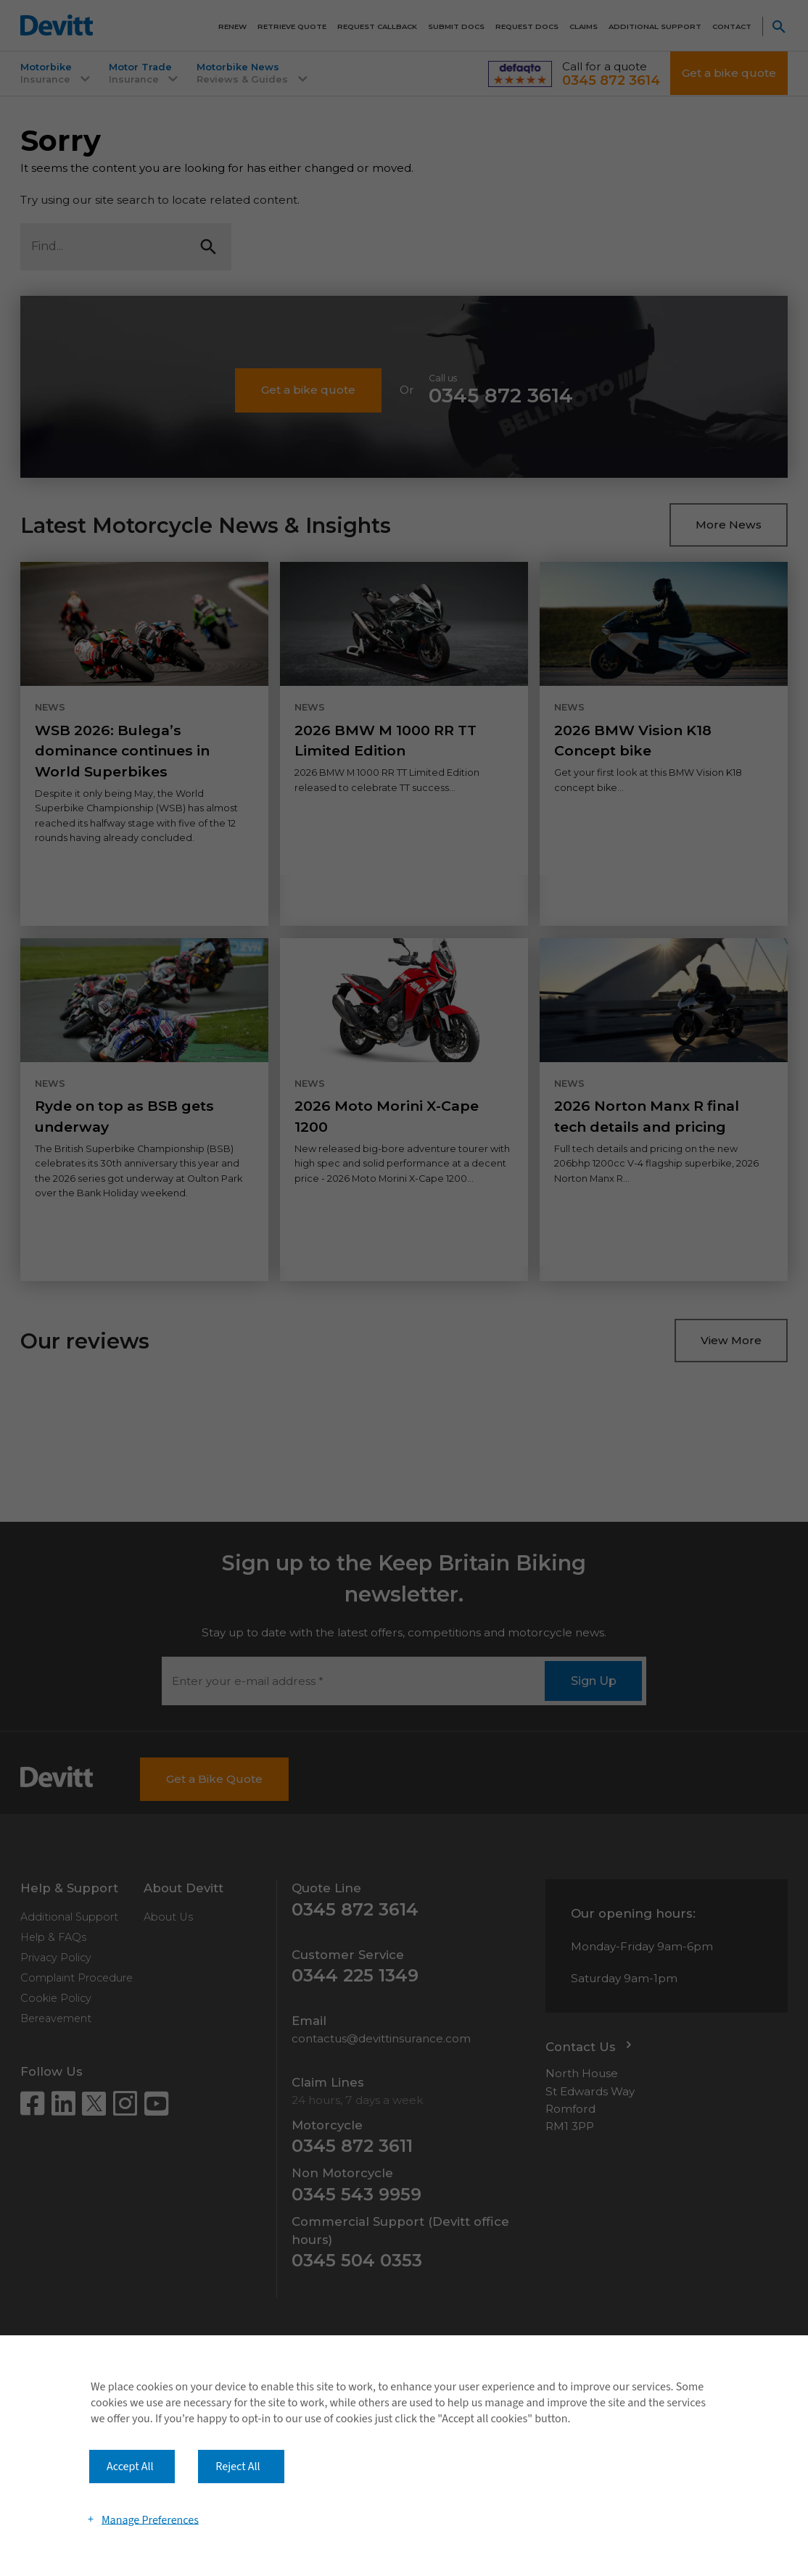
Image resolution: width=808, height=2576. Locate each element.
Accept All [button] (130, 2466)
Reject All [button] (237, 2466)
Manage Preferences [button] (150, 2519)
